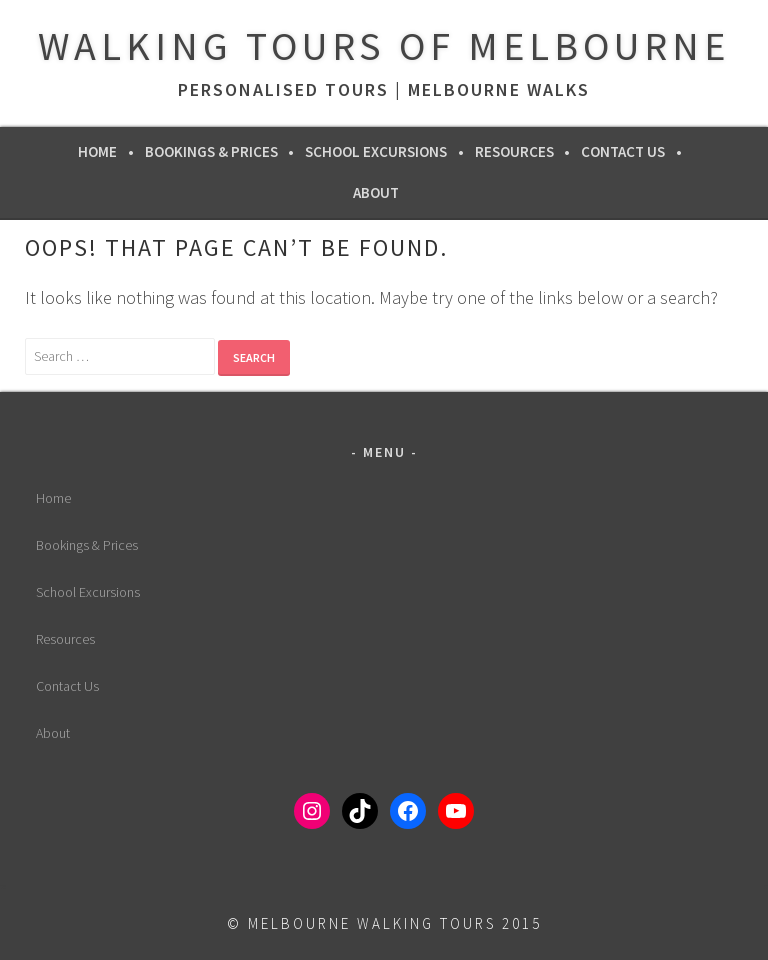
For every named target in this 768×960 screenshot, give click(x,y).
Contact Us (623, 151)
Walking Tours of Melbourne (384, 46)
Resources (514, 151)
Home (97, 151)
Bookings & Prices (211, 151)
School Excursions (376, 151)
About (376, 192)
